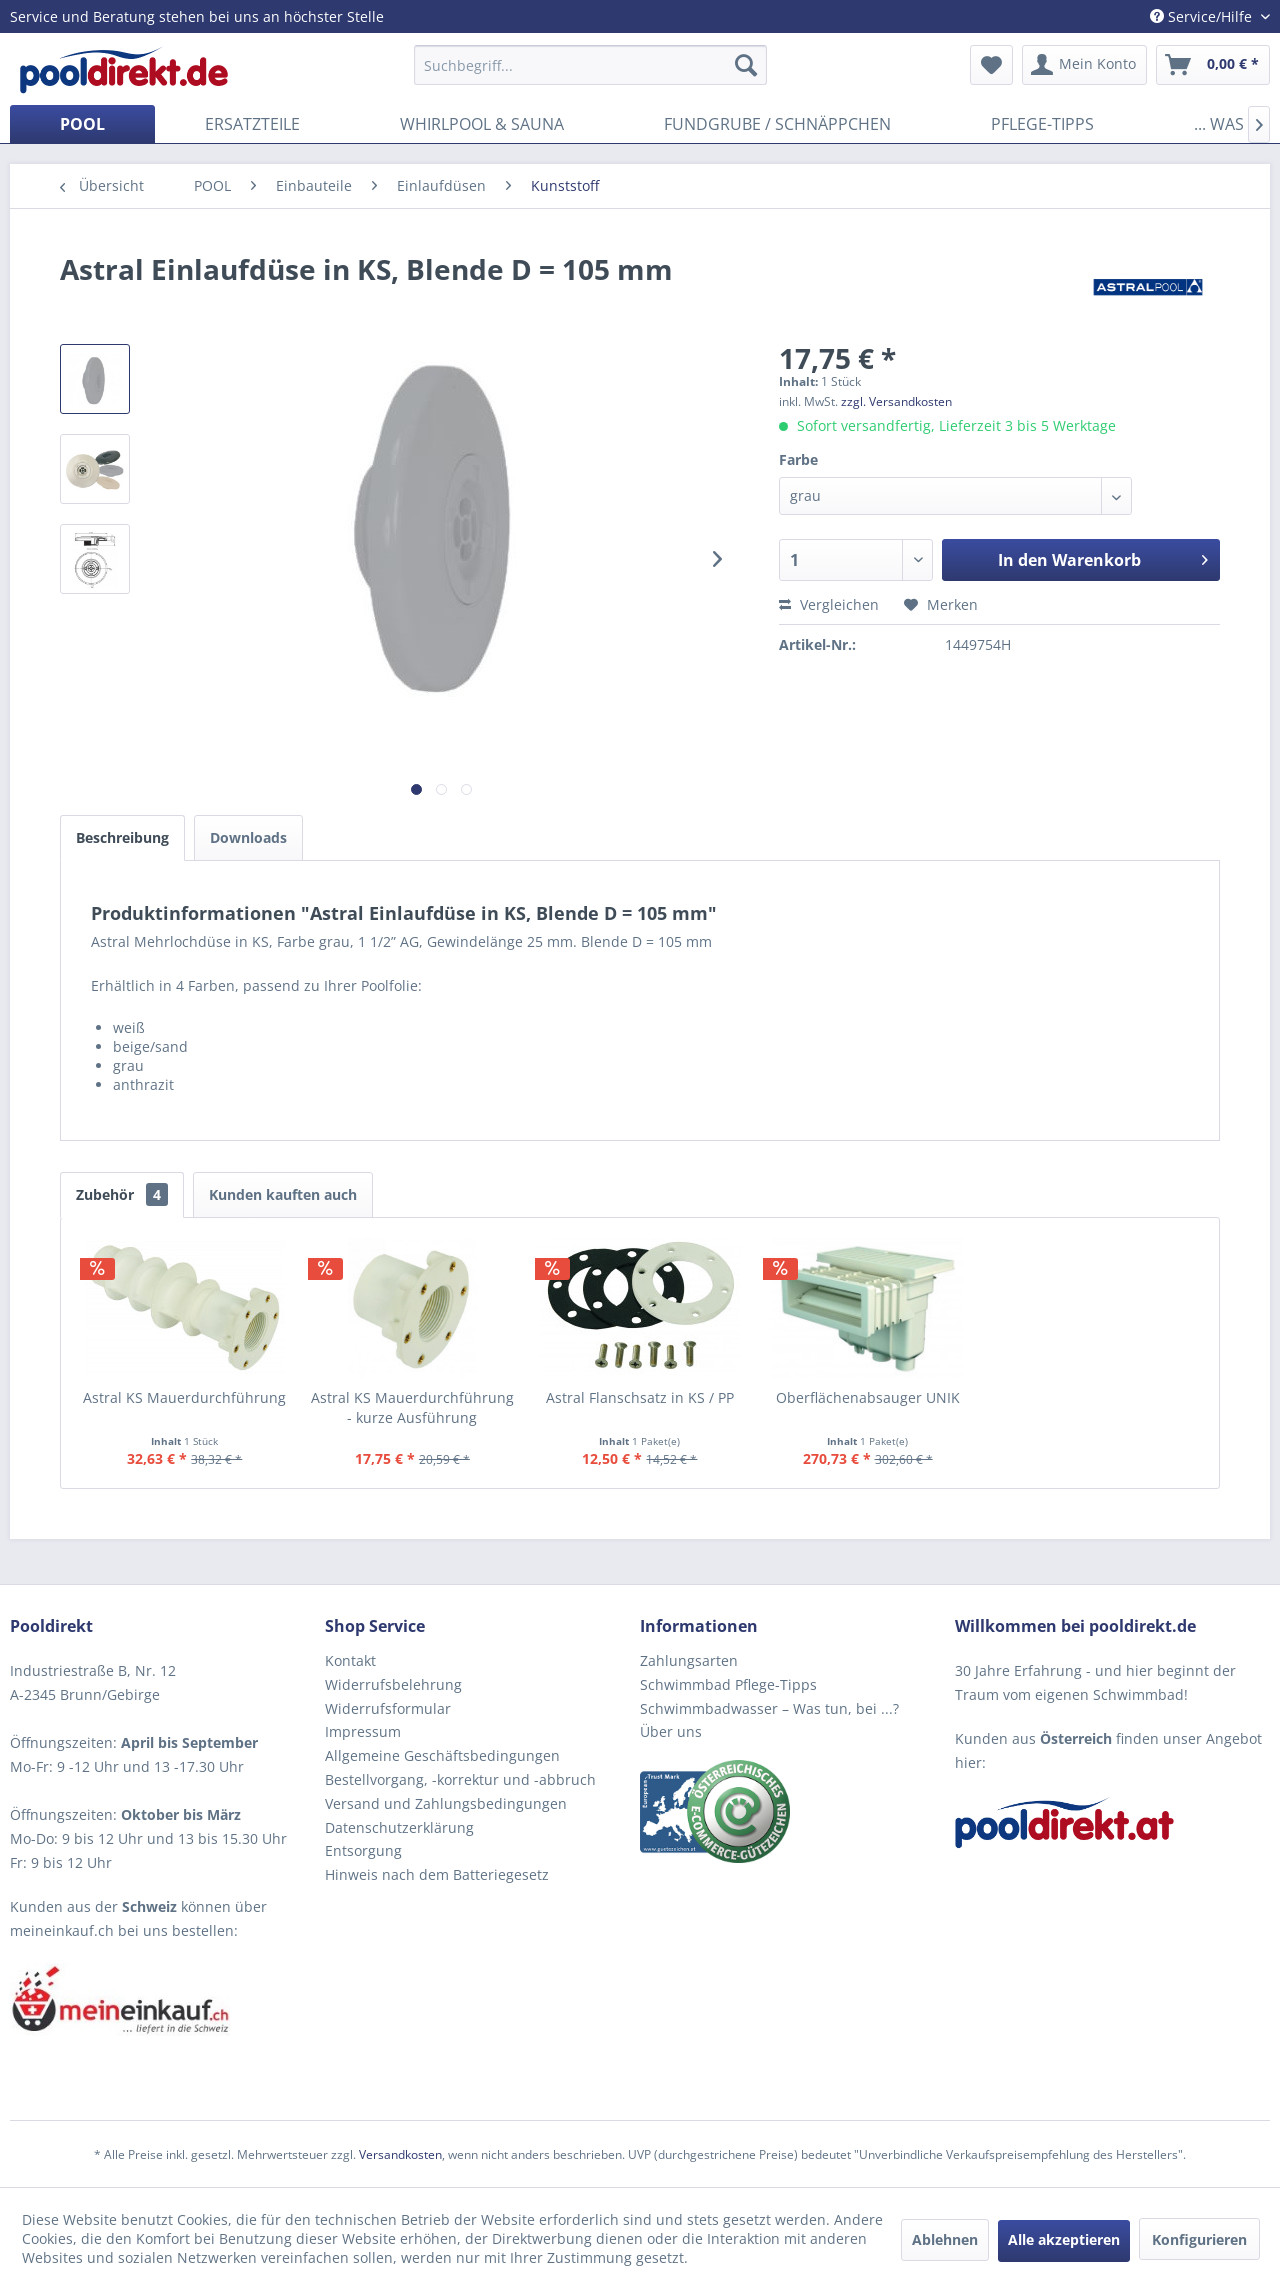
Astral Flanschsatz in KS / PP (640, 1397)
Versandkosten (400, 2154)
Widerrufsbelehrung (393, 1684)
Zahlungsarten (689, 1660)
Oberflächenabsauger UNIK (868, 1397)
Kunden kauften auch (283, 1194)
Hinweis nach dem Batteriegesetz (437, 1874)
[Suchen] (746, 65)
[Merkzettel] (991, 65)
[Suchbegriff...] (590, 65)
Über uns (671, 1731)
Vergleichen (829, 604)
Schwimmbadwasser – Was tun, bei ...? (769, 1708)
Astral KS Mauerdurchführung (184, 1397)
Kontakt (350, 1660)
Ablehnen (945, 2239)
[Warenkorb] (1213, 65)
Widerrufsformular (388, 1708)
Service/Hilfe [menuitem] (1203, 16)
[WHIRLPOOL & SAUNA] (482, 124)
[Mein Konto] (1084, 65)
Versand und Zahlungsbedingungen (446, 1803)
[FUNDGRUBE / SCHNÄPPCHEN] (777, 124)
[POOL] (82, 124)
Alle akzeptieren (1064, 2239)
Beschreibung (122, 837)
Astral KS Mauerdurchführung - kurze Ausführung (412, 1407)
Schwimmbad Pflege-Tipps (728, 1684)
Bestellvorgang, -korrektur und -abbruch (460, 1779)
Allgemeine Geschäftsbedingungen (442, 1755)
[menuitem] (590, 65)
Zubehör (122, 1194)
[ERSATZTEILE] (252, 124)
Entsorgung (363, 1850)
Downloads (248, 837)
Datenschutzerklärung (399, 1827)
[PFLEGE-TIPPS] (1042, 124)
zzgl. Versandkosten (896, 401)
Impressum (363, 1731)
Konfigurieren (1199, 2239)
